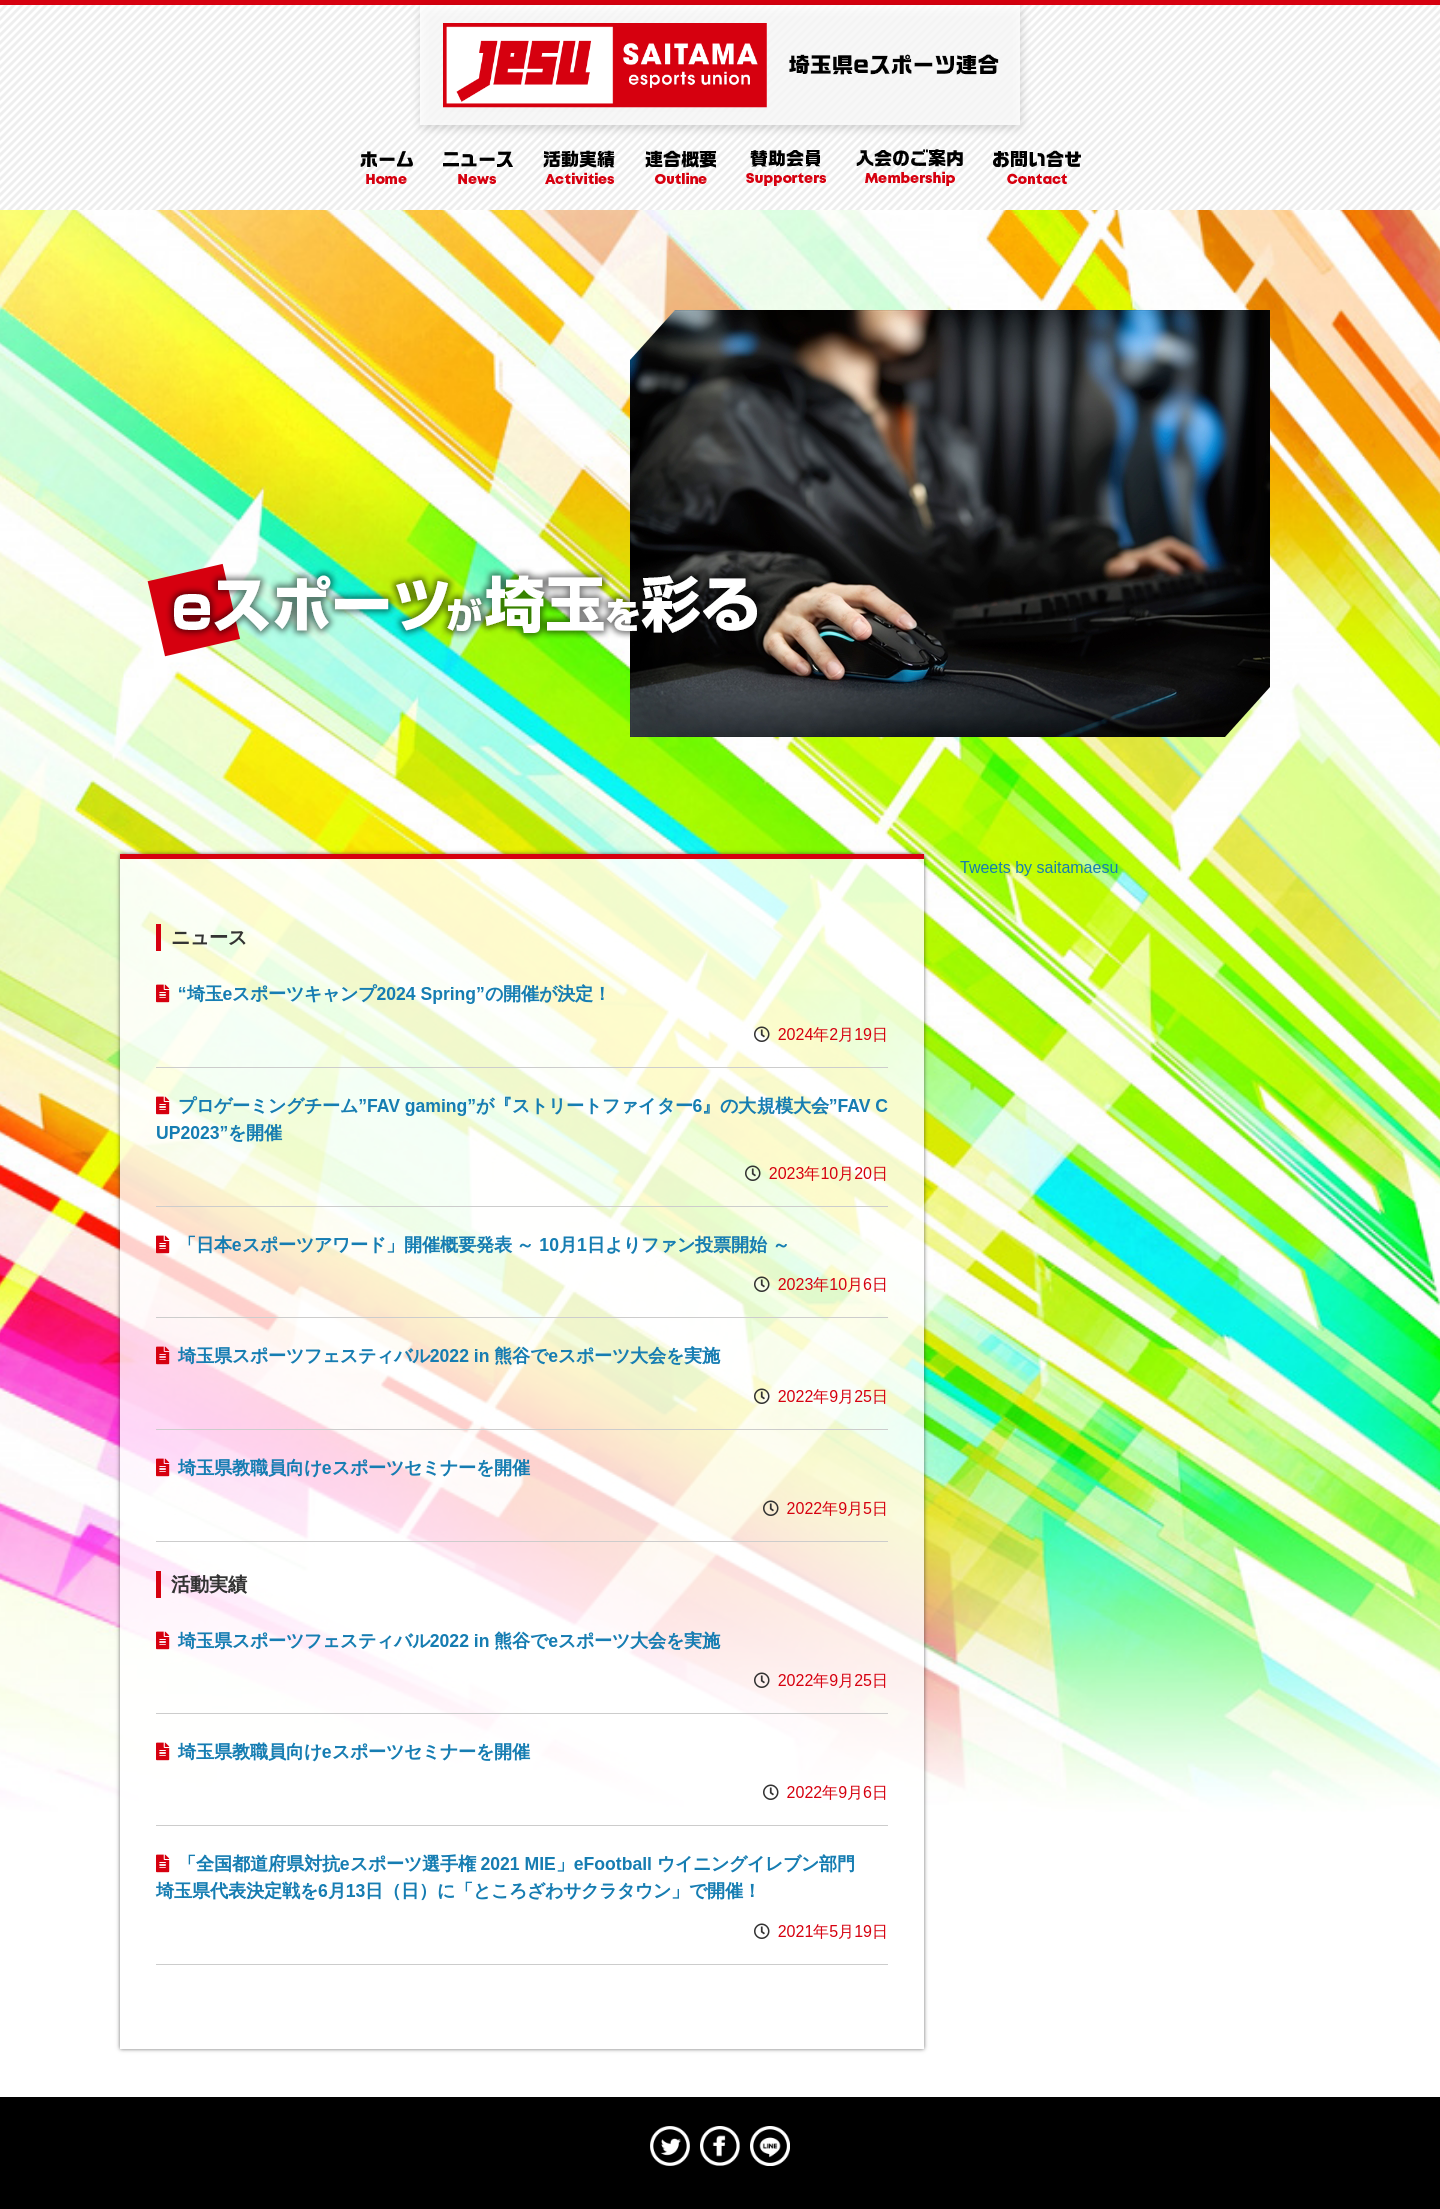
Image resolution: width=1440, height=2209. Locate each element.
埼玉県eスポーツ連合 (720, 65)
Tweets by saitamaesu (1039, 867)
